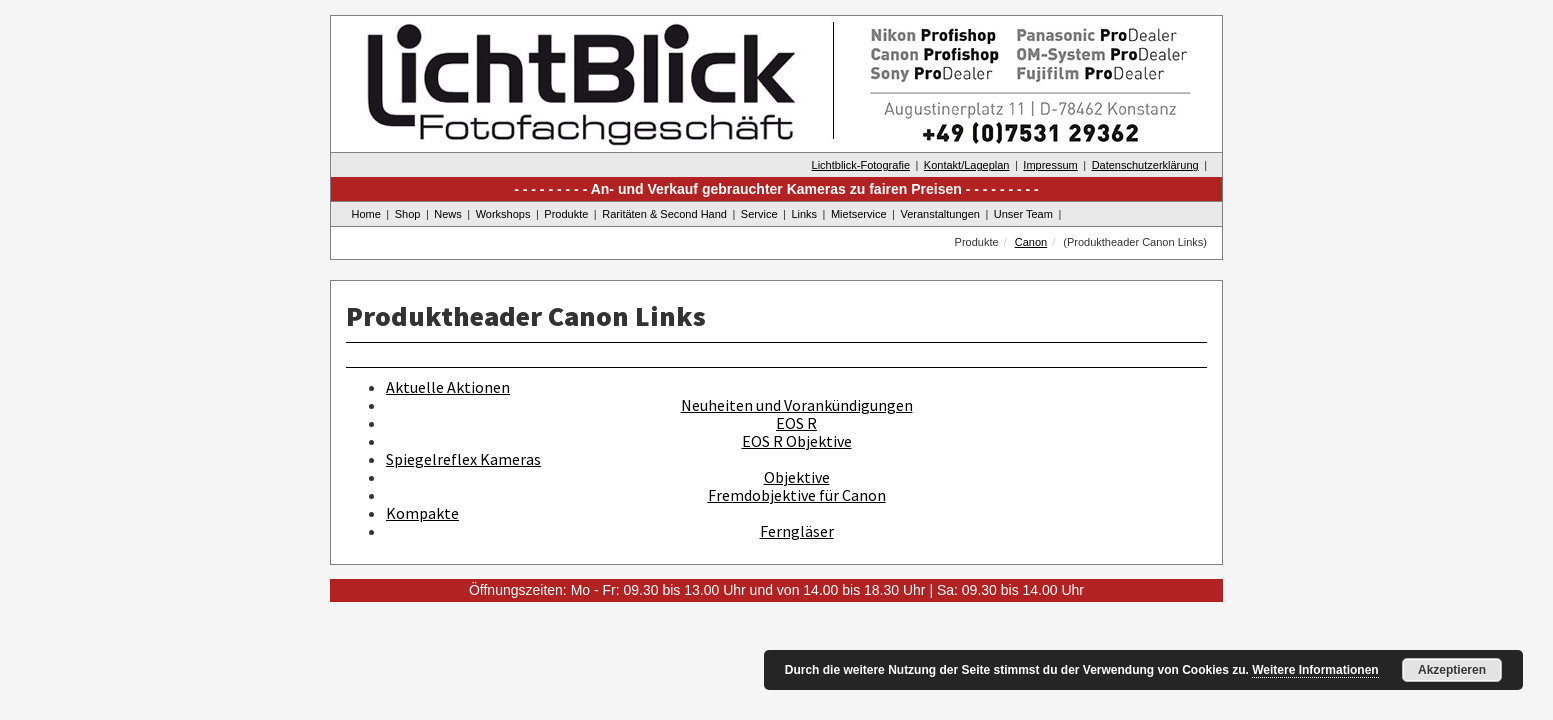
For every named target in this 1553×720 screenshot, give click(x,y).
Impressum (1050, 165)
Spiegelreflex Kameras (463, 459)
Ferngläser (797, 531)
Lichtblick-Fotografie (861, 165)
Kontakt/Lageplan (967, 165)
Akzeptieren (1452, 670)
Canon (1031, 242)
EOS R (796, 423)
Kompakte (422, 513)
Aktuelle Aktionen (448, 387)
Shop (408, 214)
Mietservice (859, 214)
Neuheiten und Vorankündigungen (797, 405)
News (448, 214)
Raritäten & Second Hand (664, 214)
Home (366, 214)
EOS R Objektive (797, 441)
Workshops (503, 214)
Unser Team (1023, 214)
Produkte (566, 214)
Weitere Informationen (1315, 670)
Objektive (797, 477)
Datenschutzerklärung (1145, 165)
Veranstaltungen (940, 214)
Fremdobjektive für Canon (797, 495)
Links (804, 214)
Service (759, 214)
